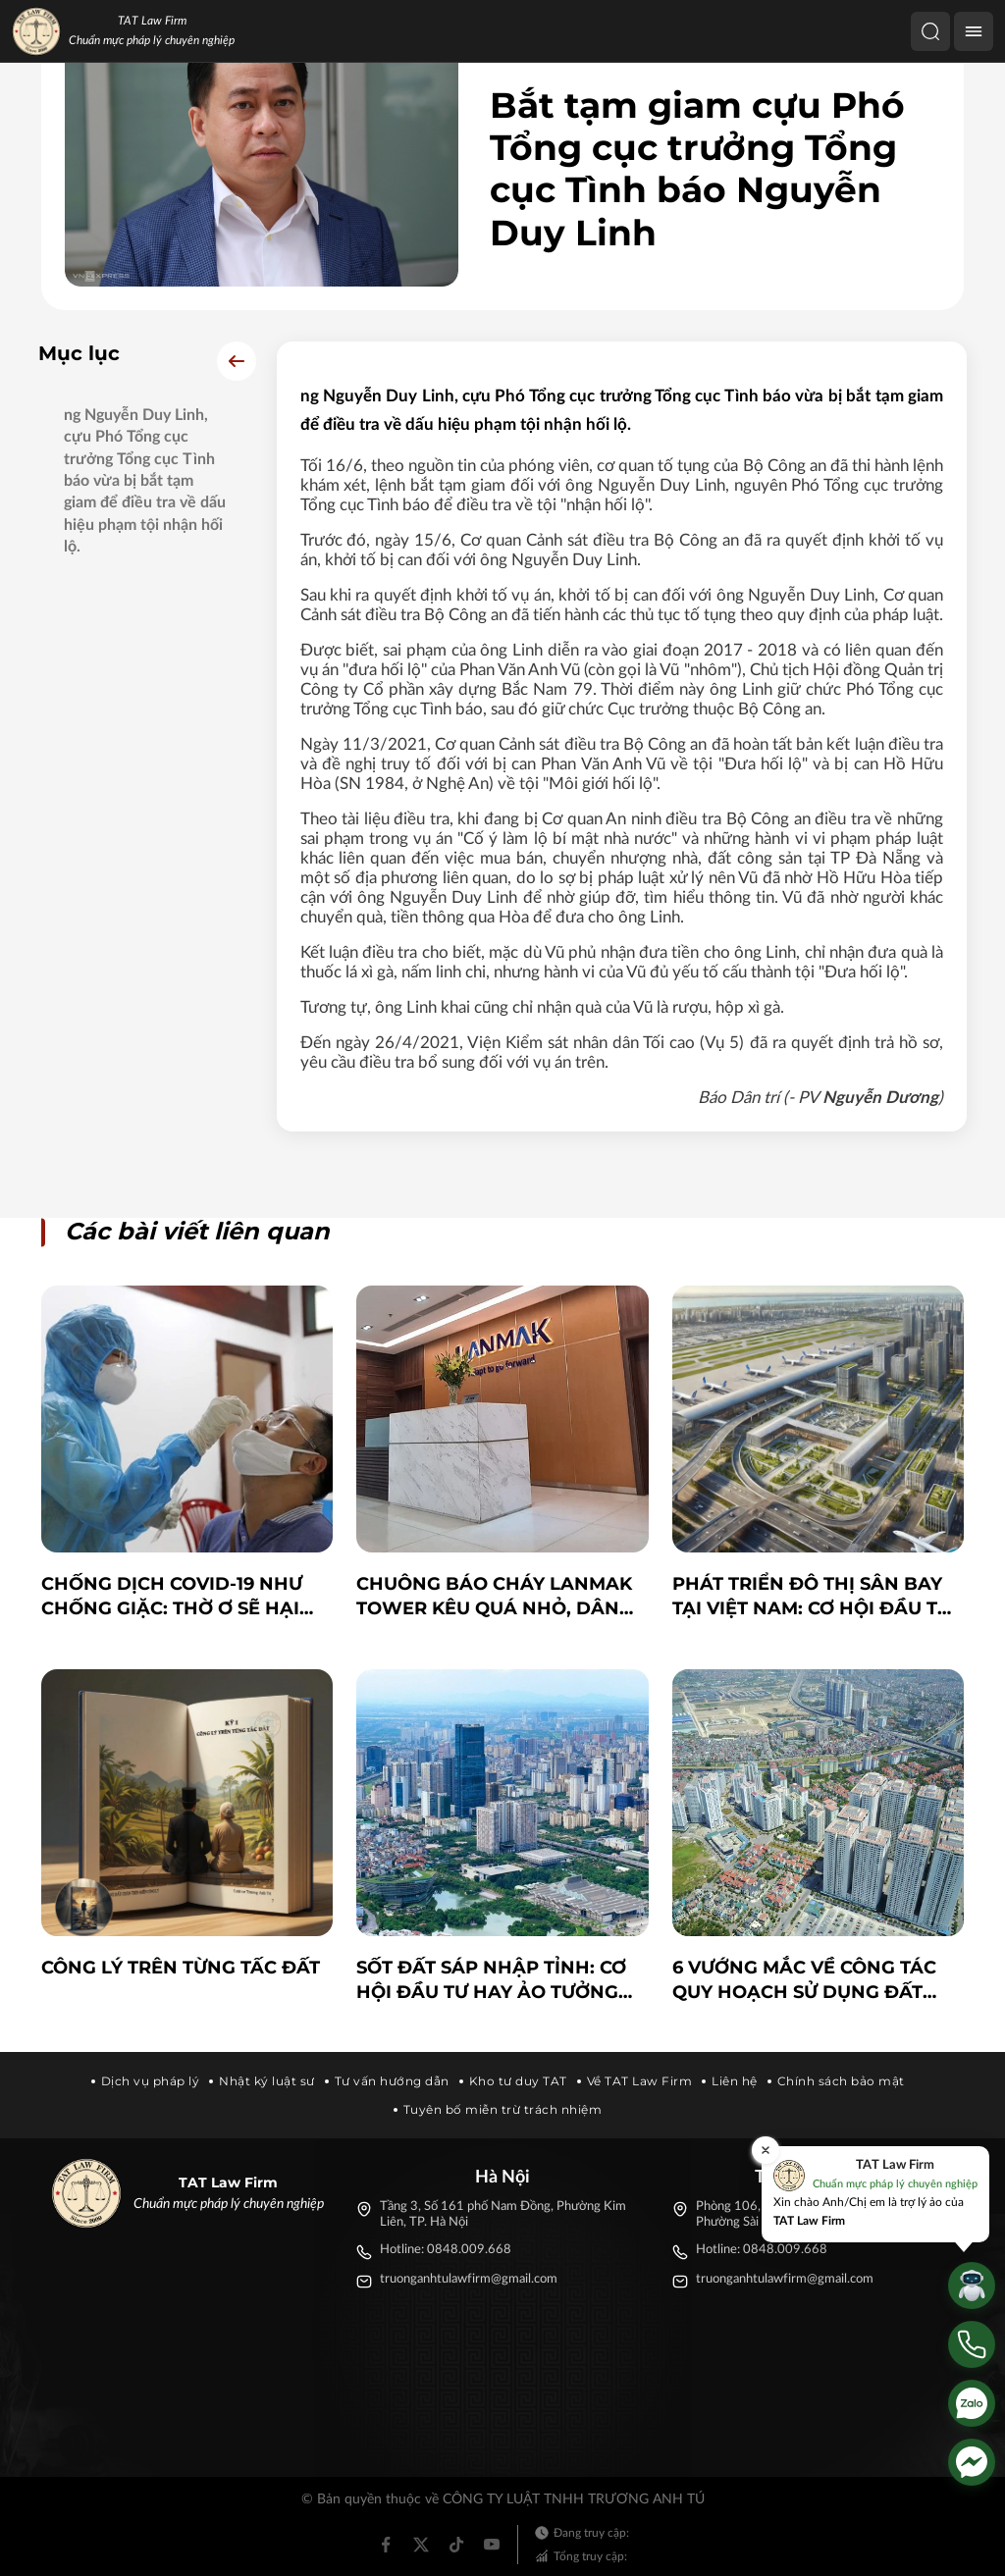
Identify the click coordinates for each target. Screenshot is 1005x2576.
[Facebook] (386, 2544)
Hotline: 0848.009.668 (445, 2249)
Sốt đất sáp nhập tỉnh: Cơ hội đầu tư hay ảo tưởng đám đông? (491, 1981)
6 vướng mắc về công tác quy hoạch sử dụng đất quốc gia (804, 1981)
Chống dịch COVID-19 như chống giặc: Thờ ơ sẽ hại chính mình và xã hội (171, 1597)
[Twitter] (421, 2544)
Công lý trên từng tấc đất (180, 1967)
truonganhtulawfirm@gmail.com (468, 2279)
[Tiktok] (456, 2544)
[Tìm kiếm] (930, 31)
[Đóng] (765, 2150)
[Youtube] (492, 2544)
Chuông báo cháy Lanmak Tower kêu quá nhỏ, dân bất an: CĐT (494, 1597)
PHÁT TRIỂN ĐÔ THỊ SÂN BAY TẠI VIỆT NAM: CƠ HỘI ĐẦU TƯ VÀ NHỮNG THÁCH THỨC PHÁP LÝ (817, 1597)
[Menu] (973, 31)
